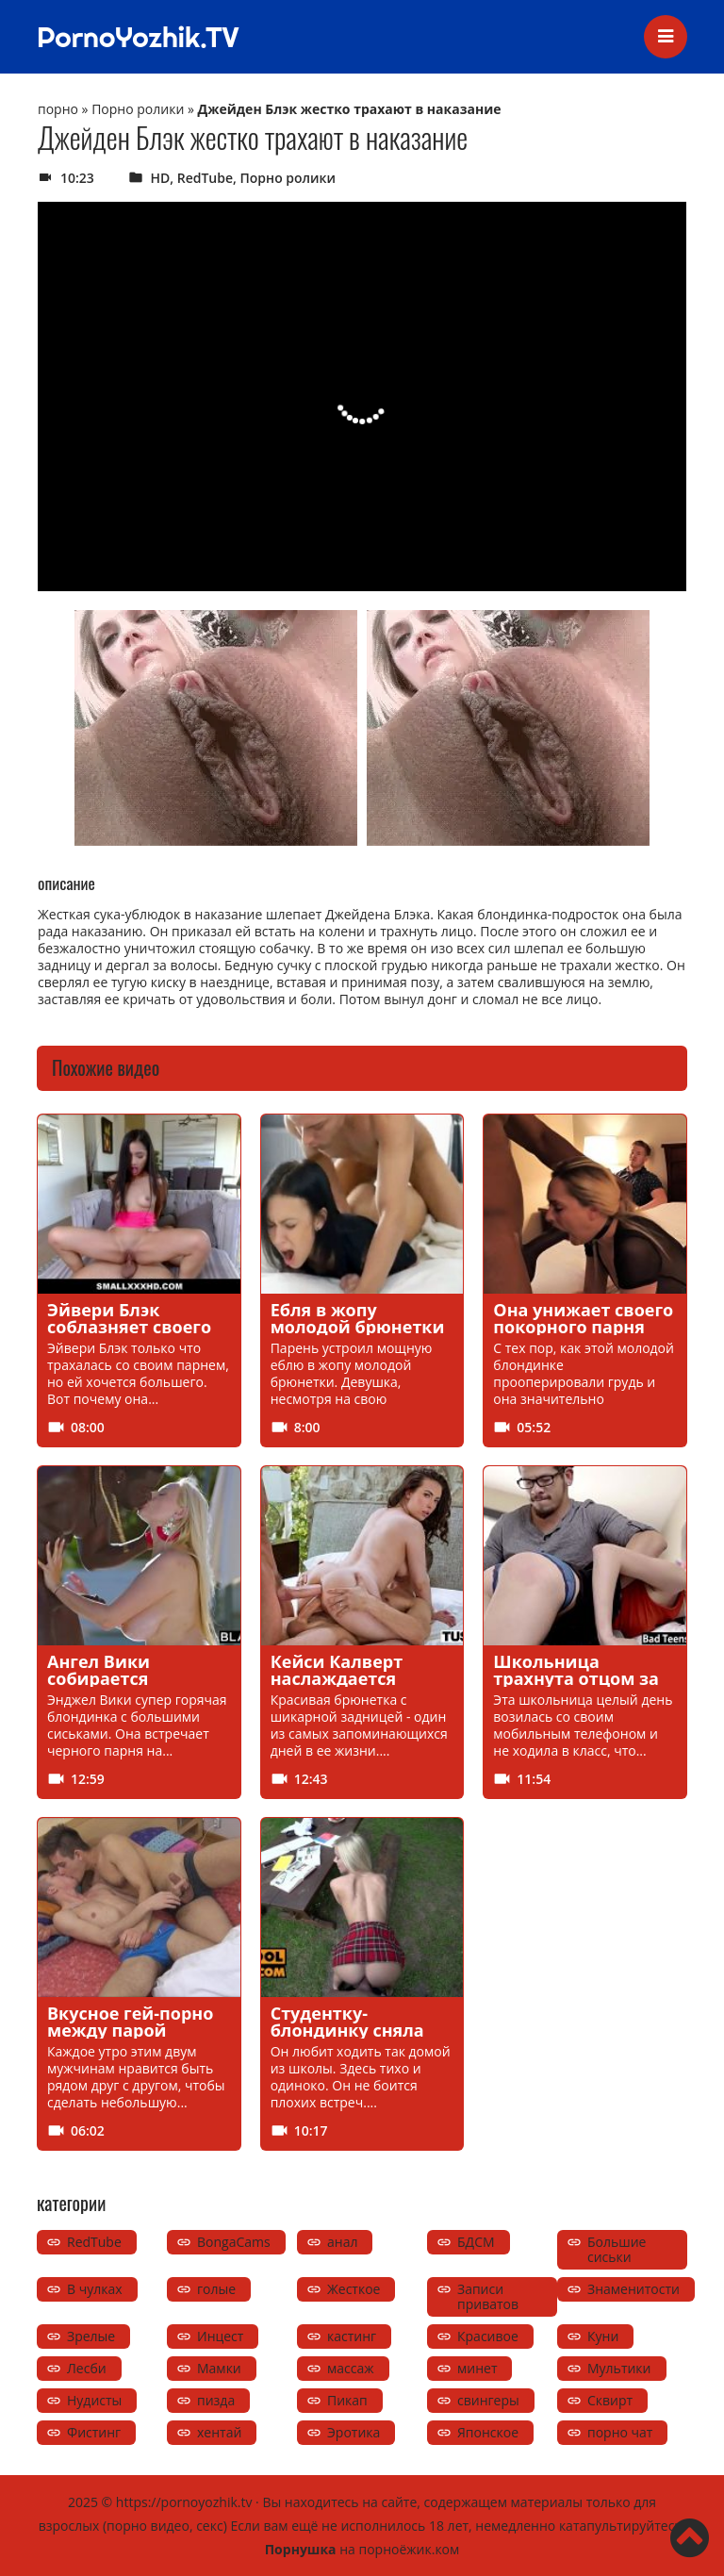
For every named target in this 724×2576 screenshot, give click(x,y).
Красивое (487, 2336)
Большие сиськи (616, 2249)
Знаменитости (633, 2289)
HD (161, 178)
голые (216, 2289)
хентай (219, 2432)
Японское (487, 2432)
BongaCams (234, 2242)
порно (58, 109)
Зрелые (91, 2336)
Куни (602, 2336)
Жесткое (353, 2289)
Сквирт (610, 2400)
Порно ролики (137, 109)
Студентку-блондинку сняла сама (347, 2030)
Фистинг (94, 2432)
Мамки (219, 2368)
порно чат (619, 2432)
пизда (216, 2400)
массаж (350, 2368)
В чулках (95, 2289)
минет (477, 2368)
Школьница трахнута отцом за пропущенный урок (580, 1678)
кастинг (351, 2336)
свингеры (488, 2400)
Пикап (347, 2400)
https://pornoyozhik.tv (184, 2502)
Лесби (87, 2368)
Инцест (220, 2336)
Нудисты (94, 2400)
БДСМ (476, 2242)
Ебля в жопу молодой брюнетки (358, 1318)
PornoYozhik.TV (138, 37)
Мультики (619, 2368)
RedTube (205, 178)
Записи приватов (487, 2296)
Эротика (353, 2432)
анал (342, 2242)
